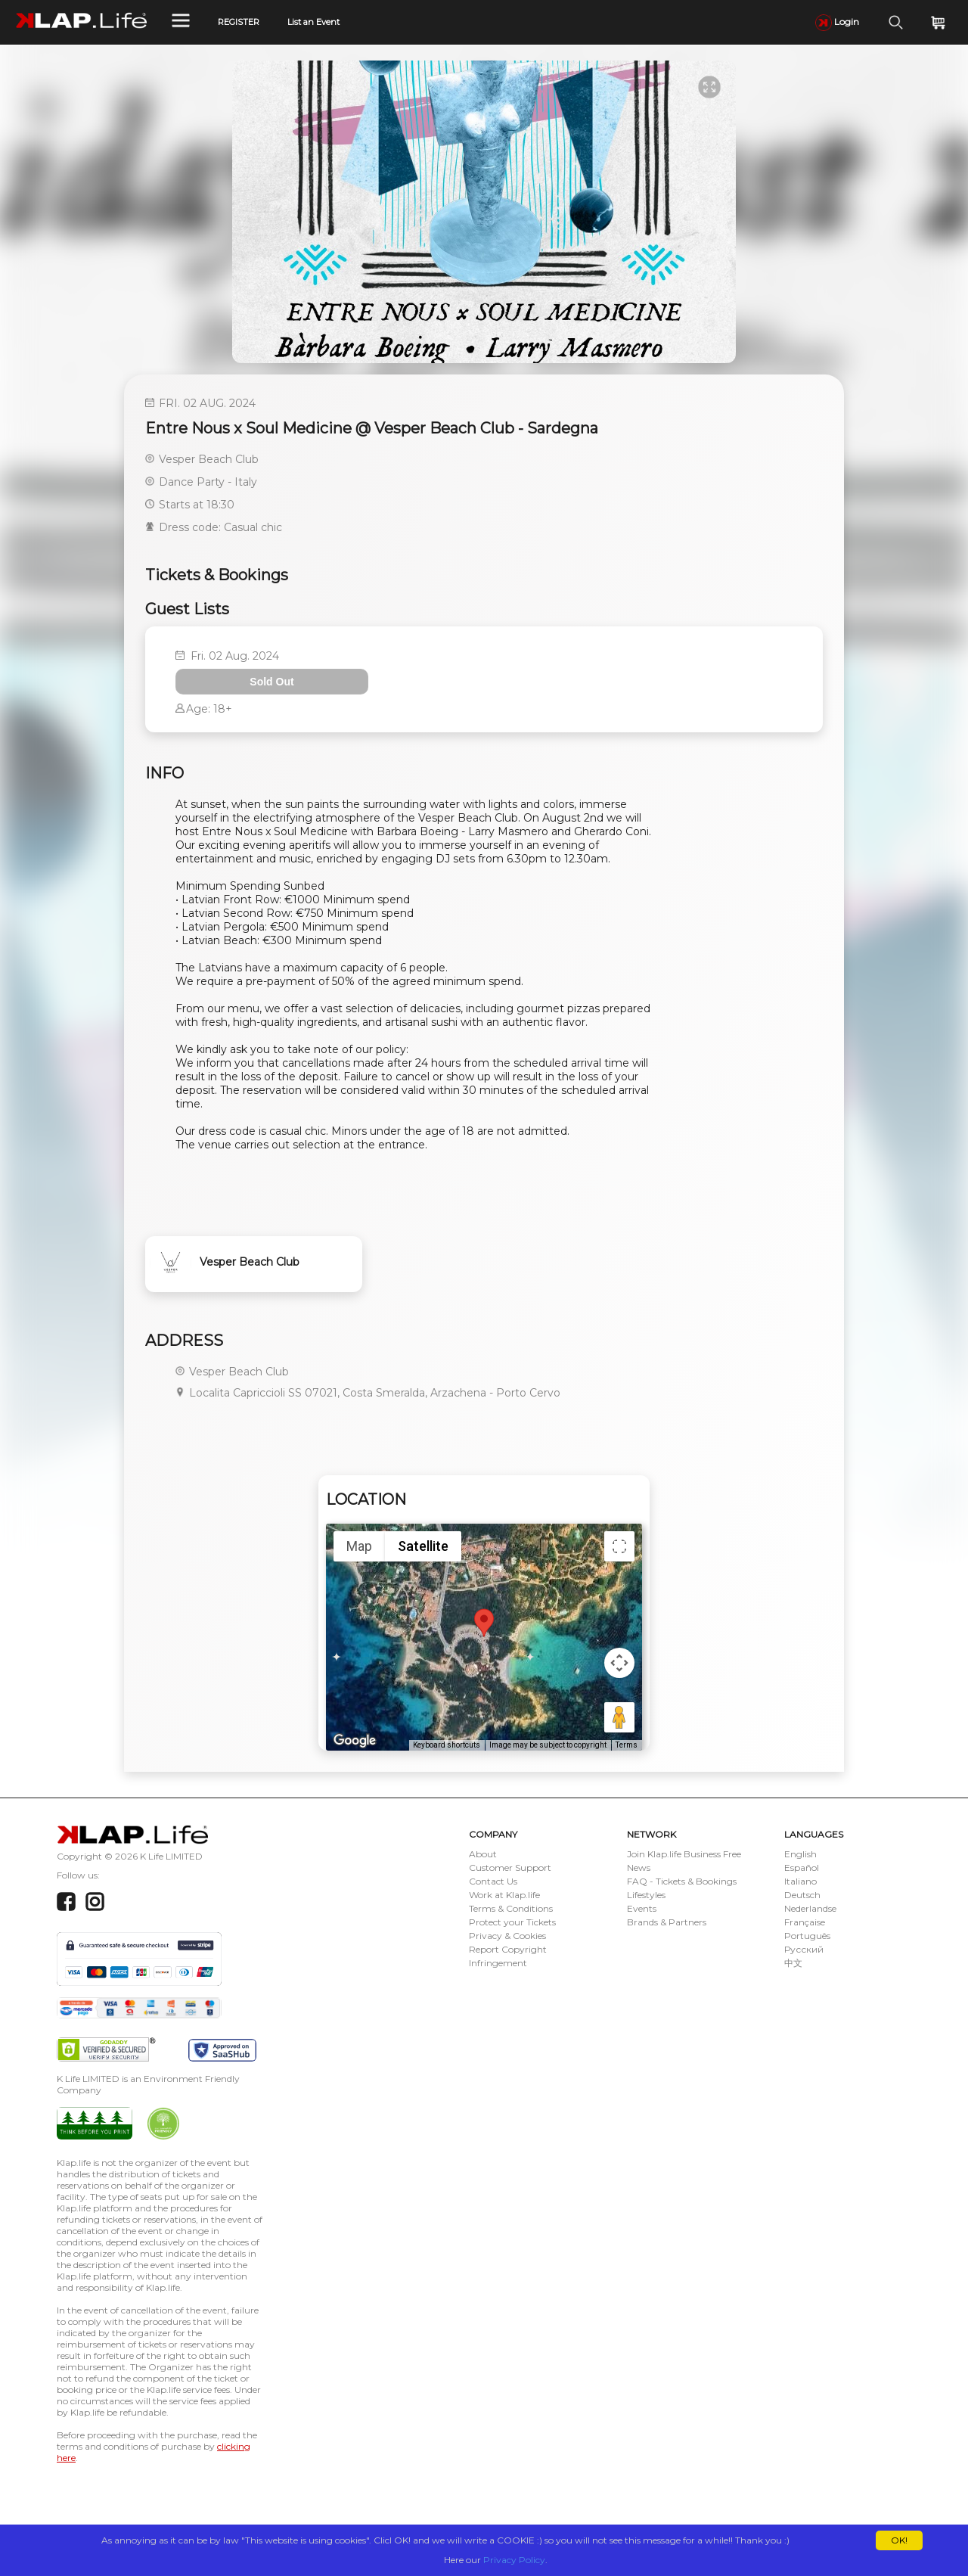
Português (807, 1935)
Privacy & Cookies (507, 1935)
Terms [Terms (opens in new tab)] (627, 1745)
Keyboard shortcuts (446, 1745)
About (483, 1854)
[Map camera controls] (619, 1663)
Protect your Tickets (512, 1922)
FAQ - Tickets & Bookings (682, 1881)
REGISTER (238, 22)
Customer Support (510, 1867)
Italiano (800, 1881)
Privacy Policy (514, 2559)
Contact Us (493, 1881)
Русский (804, 1949)
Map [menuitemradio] (359, 1546)
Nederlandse (810, 1908)
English (800, 1854)
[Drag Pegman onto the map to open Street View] (619, 1717)
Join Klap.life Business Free (684, 1854)
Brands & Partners (666, 1922)
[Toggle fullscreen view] (619, 1546)
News (638, 1867)
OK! (899, 2540)
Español (801, 1867)
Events (641, 1908)
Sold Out (271, 682)
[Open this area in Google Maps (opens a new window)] (355, 1741)
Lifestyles (646, 1894)
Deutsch (802, 1894)
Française (804, 1922)
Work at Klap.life (504, 1894)
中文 (793, 1963)
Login (837, 21)
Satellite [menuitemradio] (423, 1546)
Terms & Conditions (511, 1908)
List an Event (313, 22)
